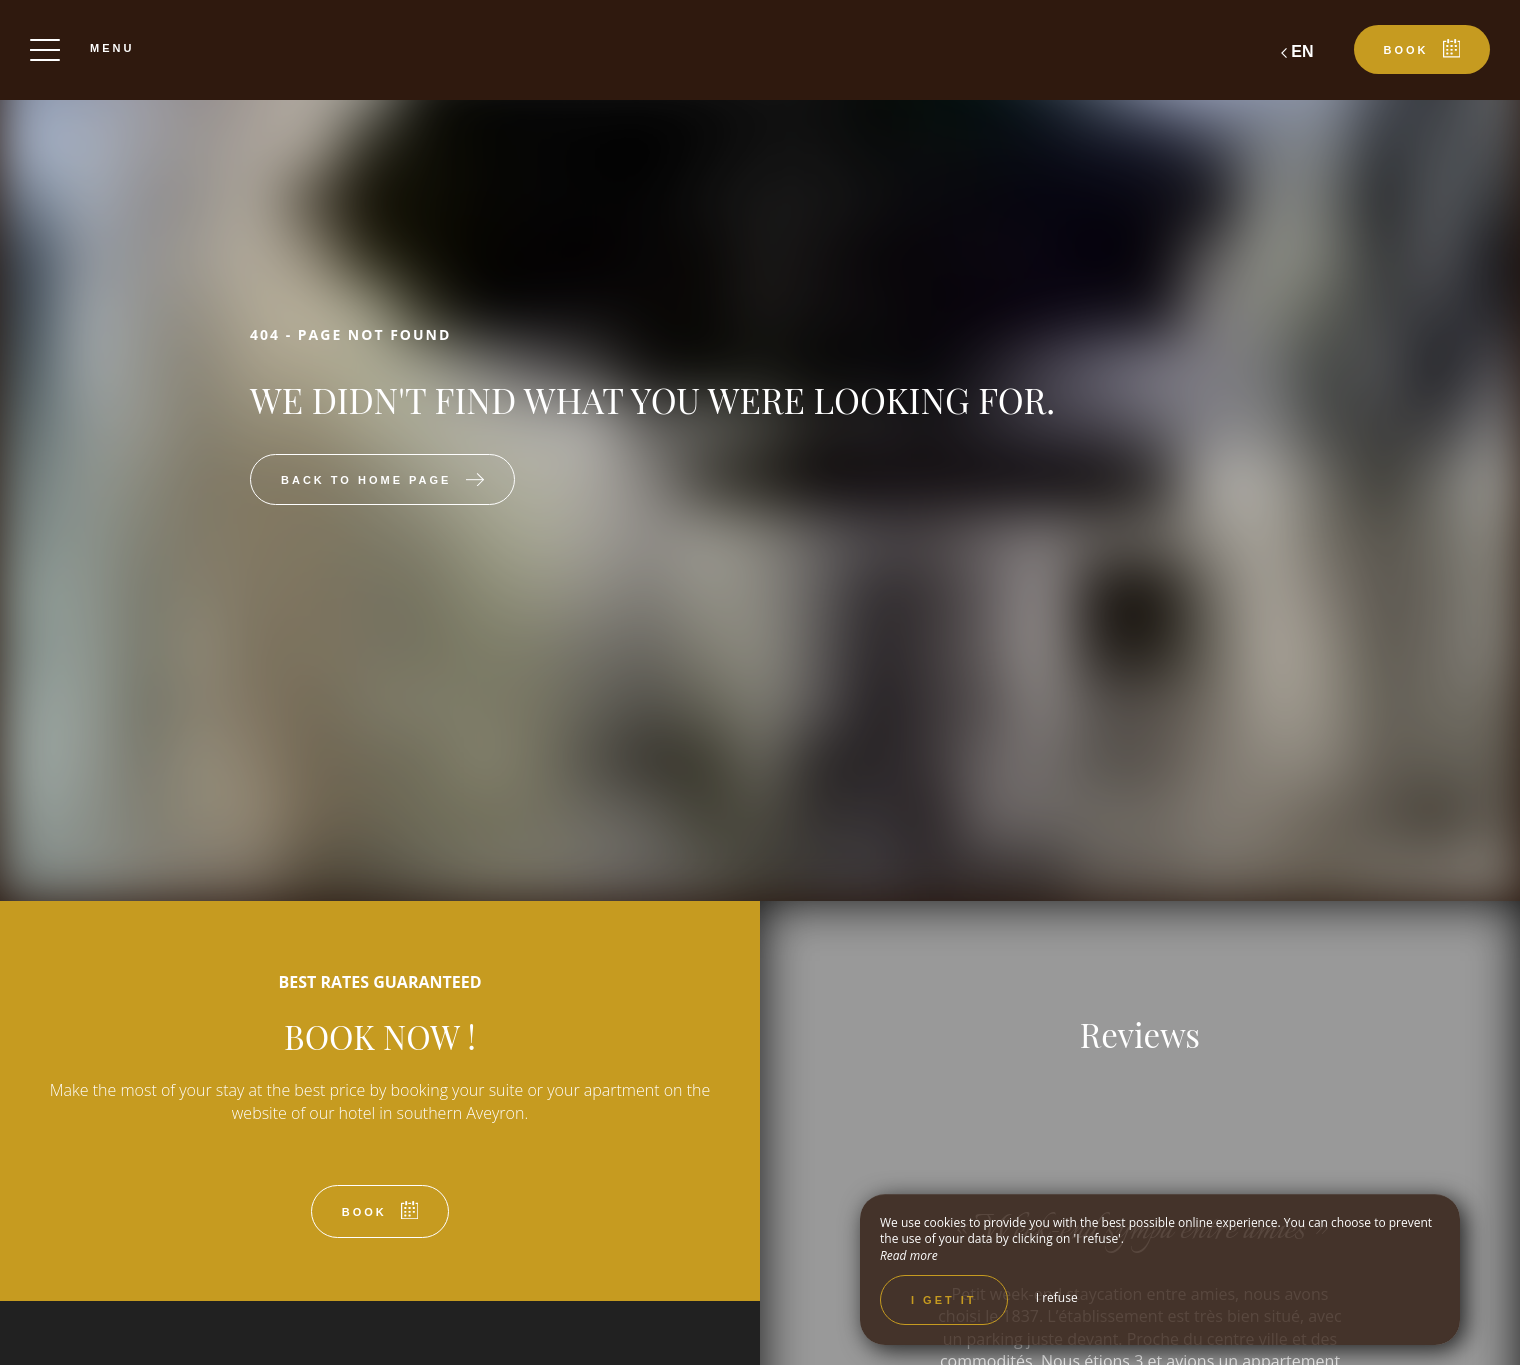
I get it (944, 1300)
